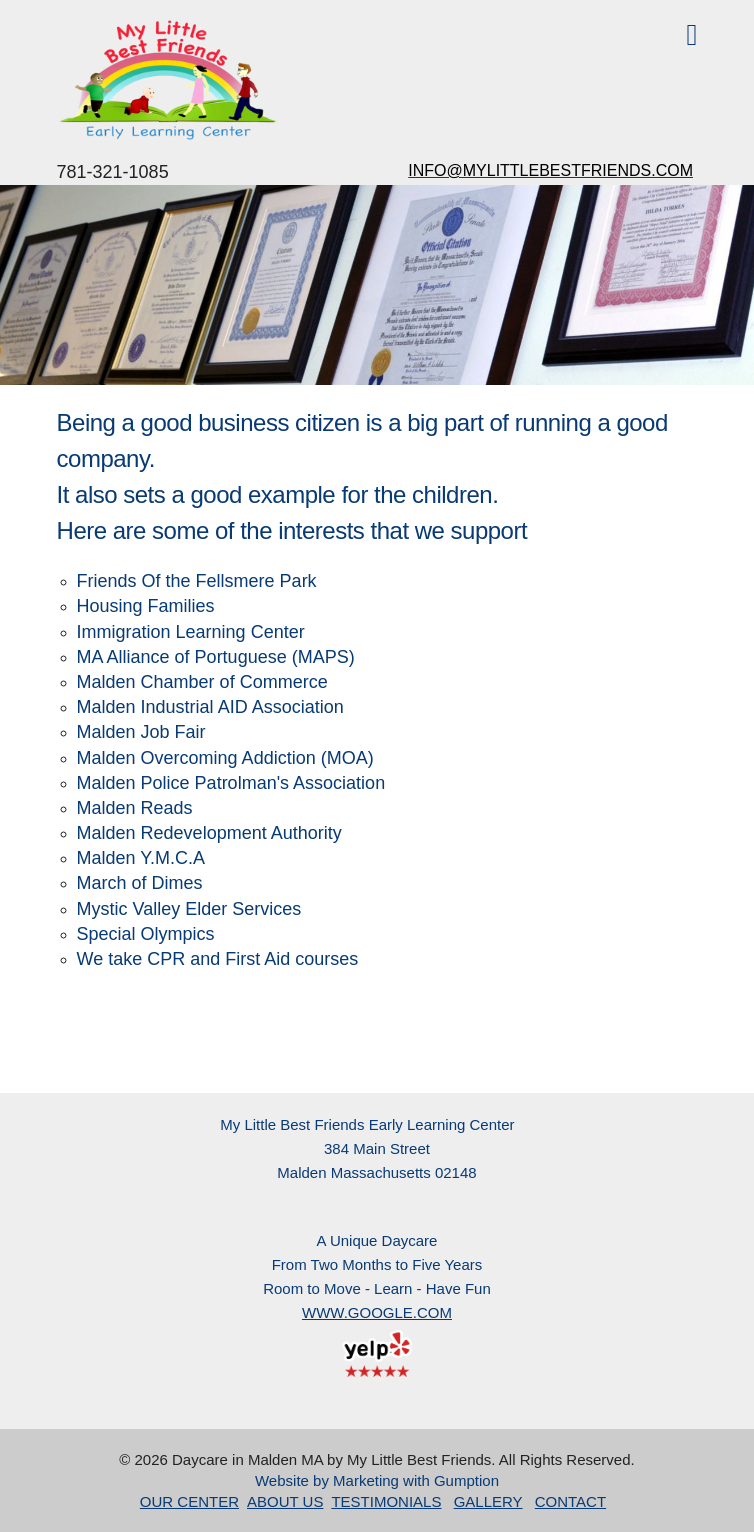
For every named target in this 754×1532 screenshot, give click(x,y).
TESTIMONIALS (386, 1501)
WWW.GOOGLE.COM (377, 1312)
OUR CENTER (189, 1501)
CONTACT (570, 1501)
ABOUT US (285, 1501)
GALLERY (488, 1501)
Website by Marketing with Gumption (377, 1480)
